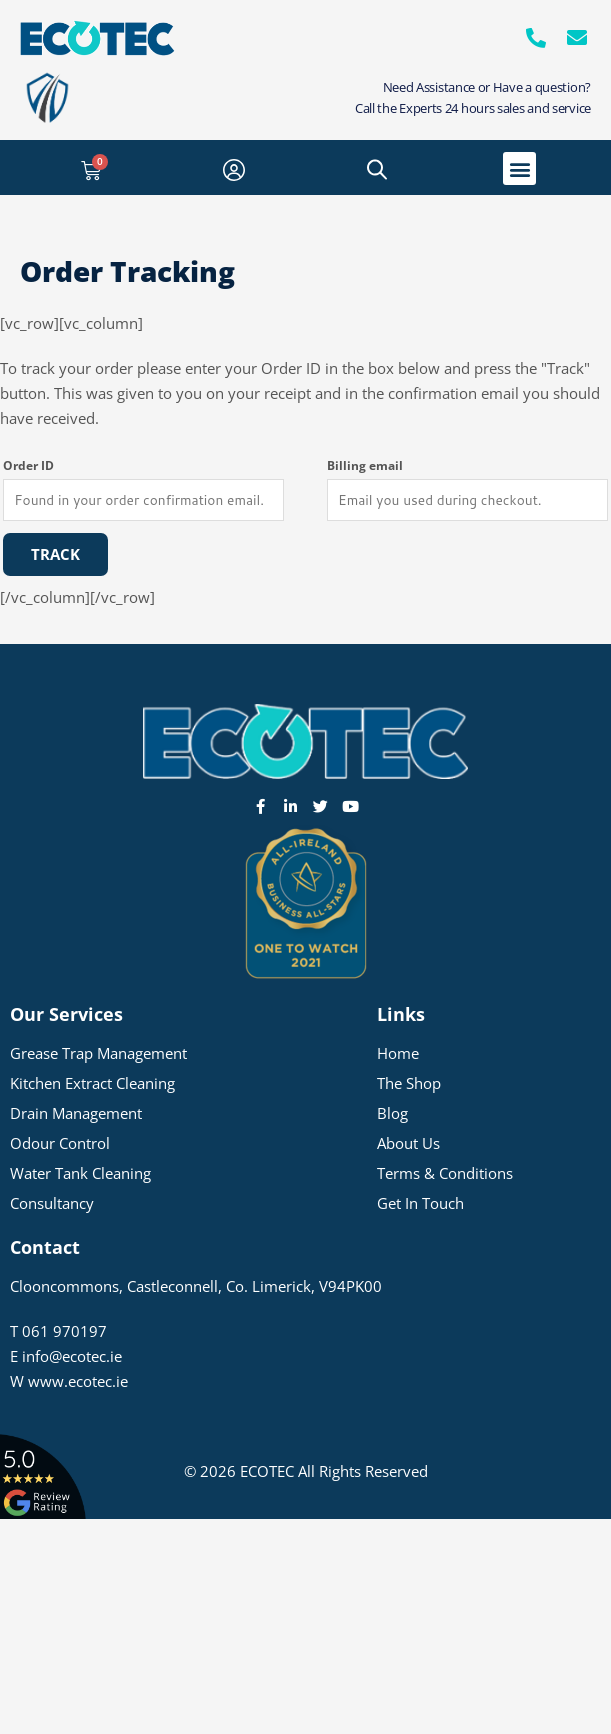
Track (55, 554)
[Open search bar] (377, 169)
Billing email (365, 465)
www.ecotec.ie (78, 1381)
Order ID (28, 465)
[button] (519, 168)
